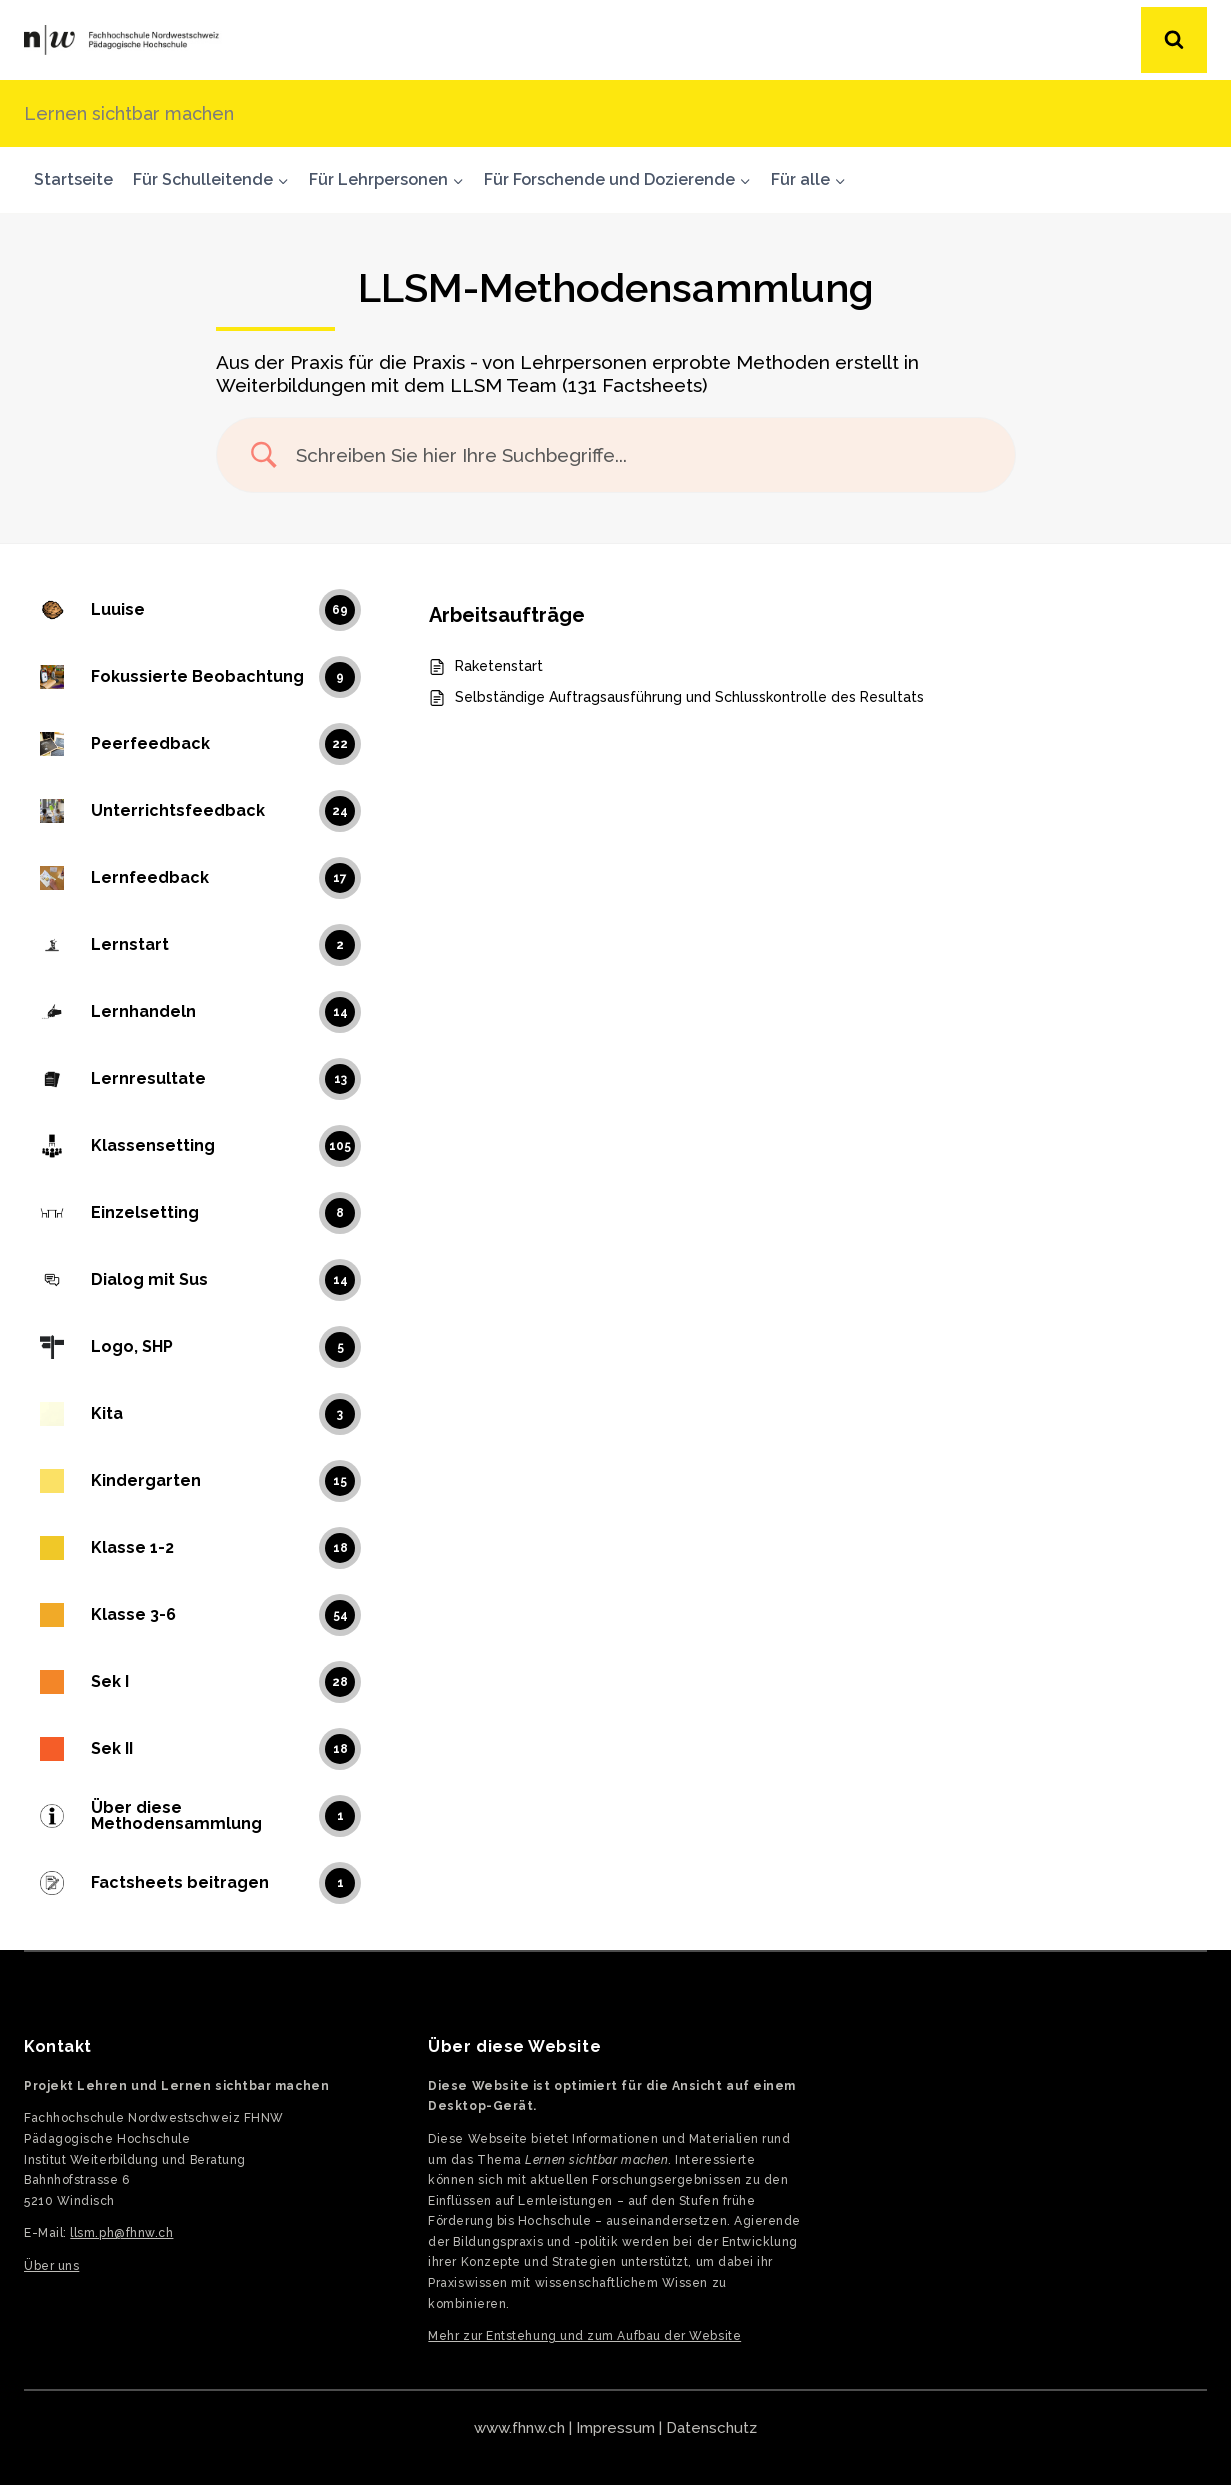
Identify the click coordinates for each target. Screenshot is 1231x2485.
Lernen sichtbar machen (129, 113)
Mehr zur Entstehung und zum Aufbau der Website (584, 2336)
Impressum (615, 2428)
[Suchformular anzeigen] (1174, 40)
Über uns (51, 2266)
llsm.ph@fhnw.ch (121, 2233)
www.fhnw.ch (519, 2428)
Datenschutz (711, 2428)
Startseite (73, 179)
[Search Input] (641, 455)
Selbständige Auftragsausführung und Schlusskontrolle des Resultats (689, 697)
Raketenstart (499, 666)
